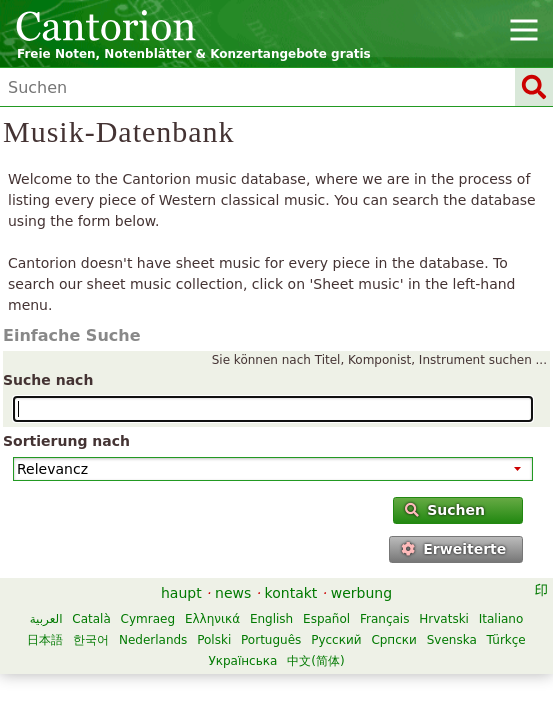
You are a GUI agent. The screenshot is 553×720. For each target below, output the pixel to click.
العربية (46, 619)
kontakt (291, 593)
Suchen (445, 510)
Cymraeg (148, 619)
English (271, 619)
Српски (394, 640)
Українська (242, 661)
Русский (336, 640)
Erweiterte (453, 549)
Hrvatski (444, 619)
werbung (361, 593)
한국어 (91, 640)
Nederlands (153, 640)
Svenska (452, 640)
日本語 (45, 640)
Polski (214, 640)
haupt (181, 593)
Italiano (501, 619)
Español (326, 619)
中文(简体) (315, 661)
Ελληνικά (212, 619)
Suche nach (48, 380)
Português (271, 640)
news (233, 593)
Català (91, 619)
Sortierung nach (66, 441)
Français (384, 619)
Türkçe (506, 640)
